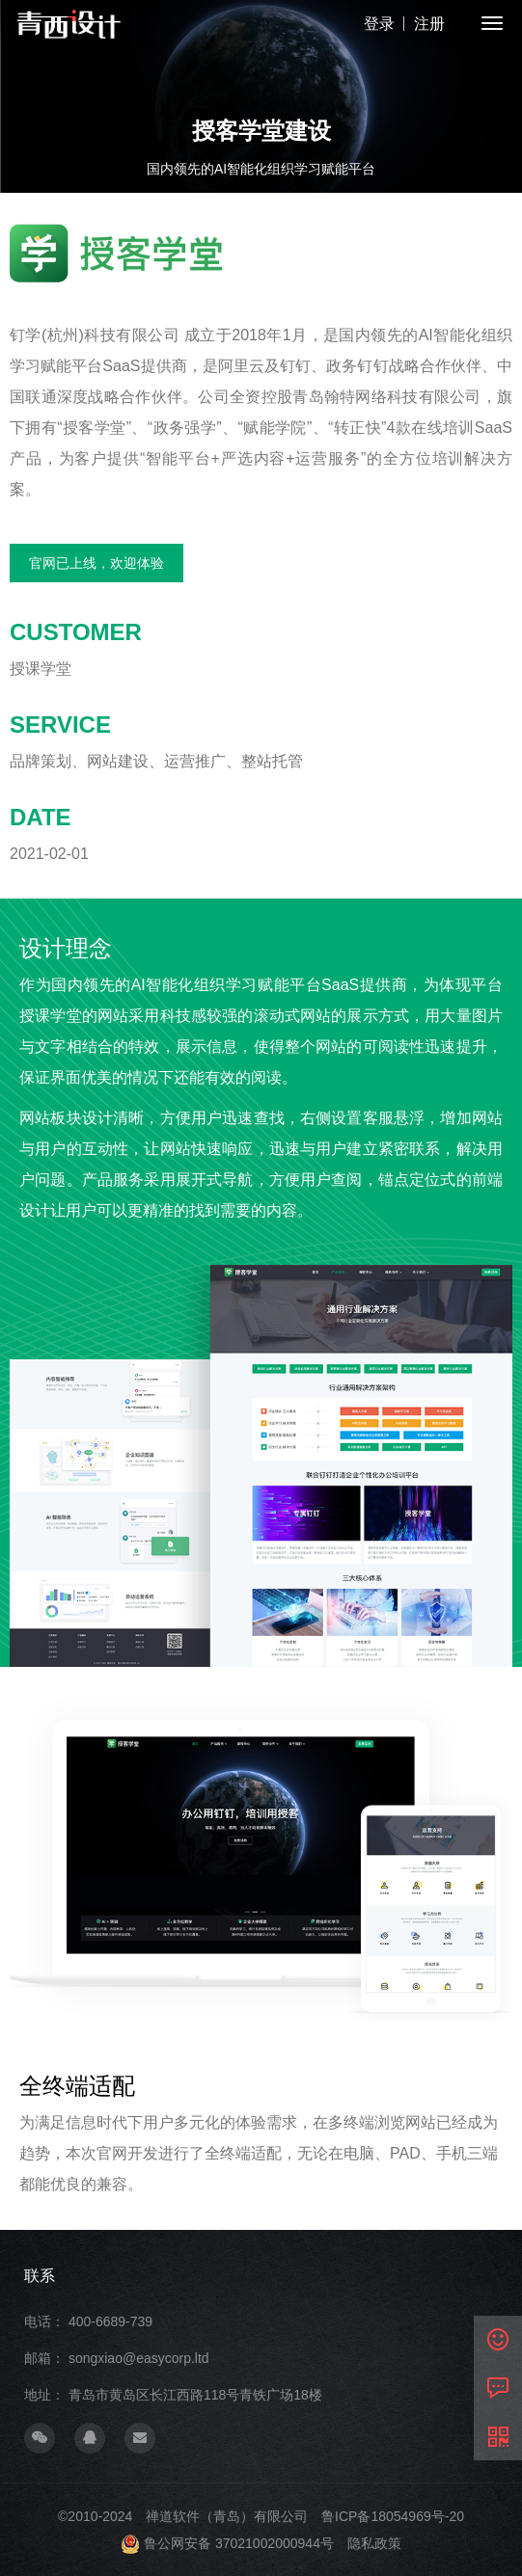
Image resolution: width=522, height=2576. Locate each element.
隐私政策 (374, 2543)
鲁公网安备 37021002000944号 (239, 2543)
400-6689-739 (110, 2321)
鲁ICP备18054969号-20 (392, 2516)
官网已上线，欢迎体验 (96, 563)
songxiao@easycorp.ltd (139, 2358)
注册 (429, 23)
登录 (379, 23)
